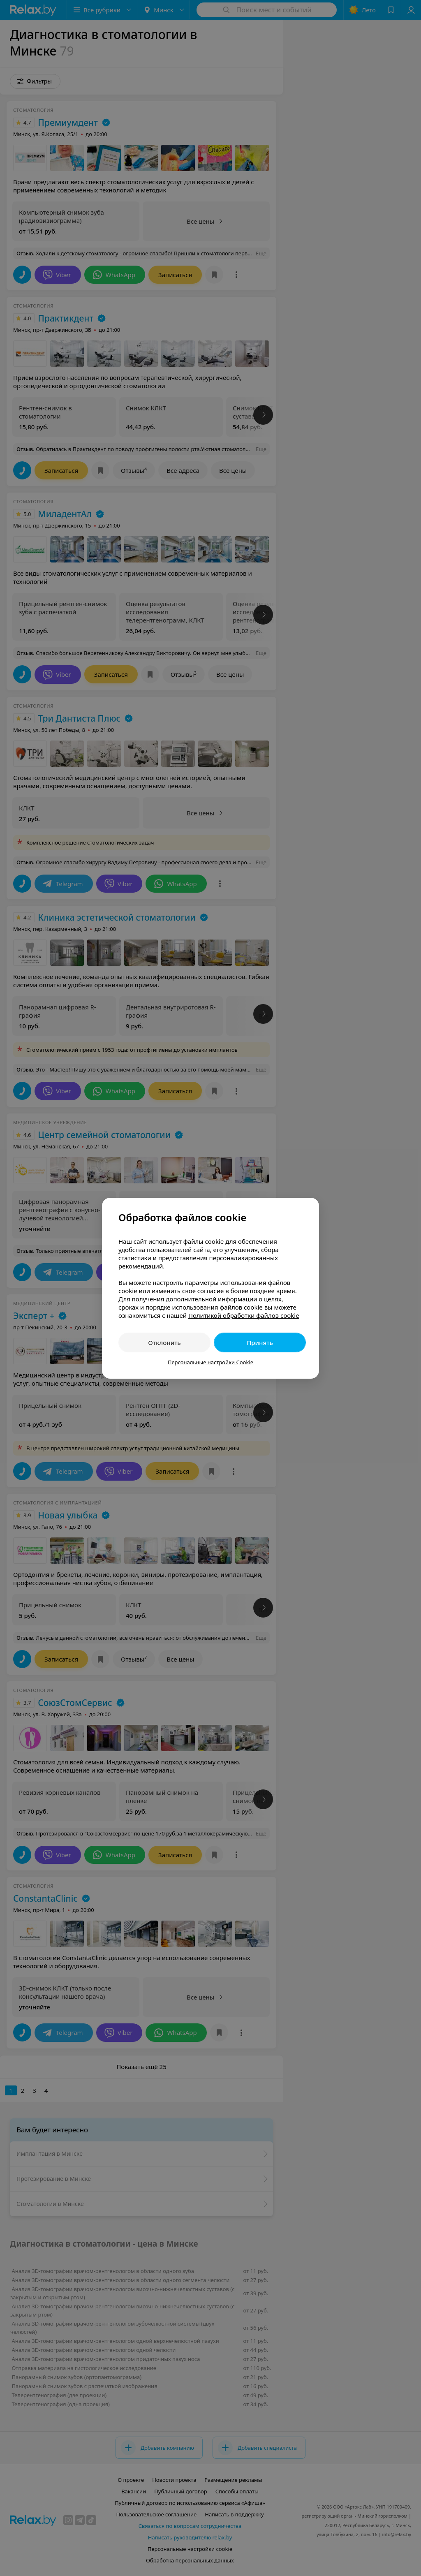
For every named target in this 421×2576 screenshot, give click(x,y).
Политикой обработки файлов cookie (243, 1315)
